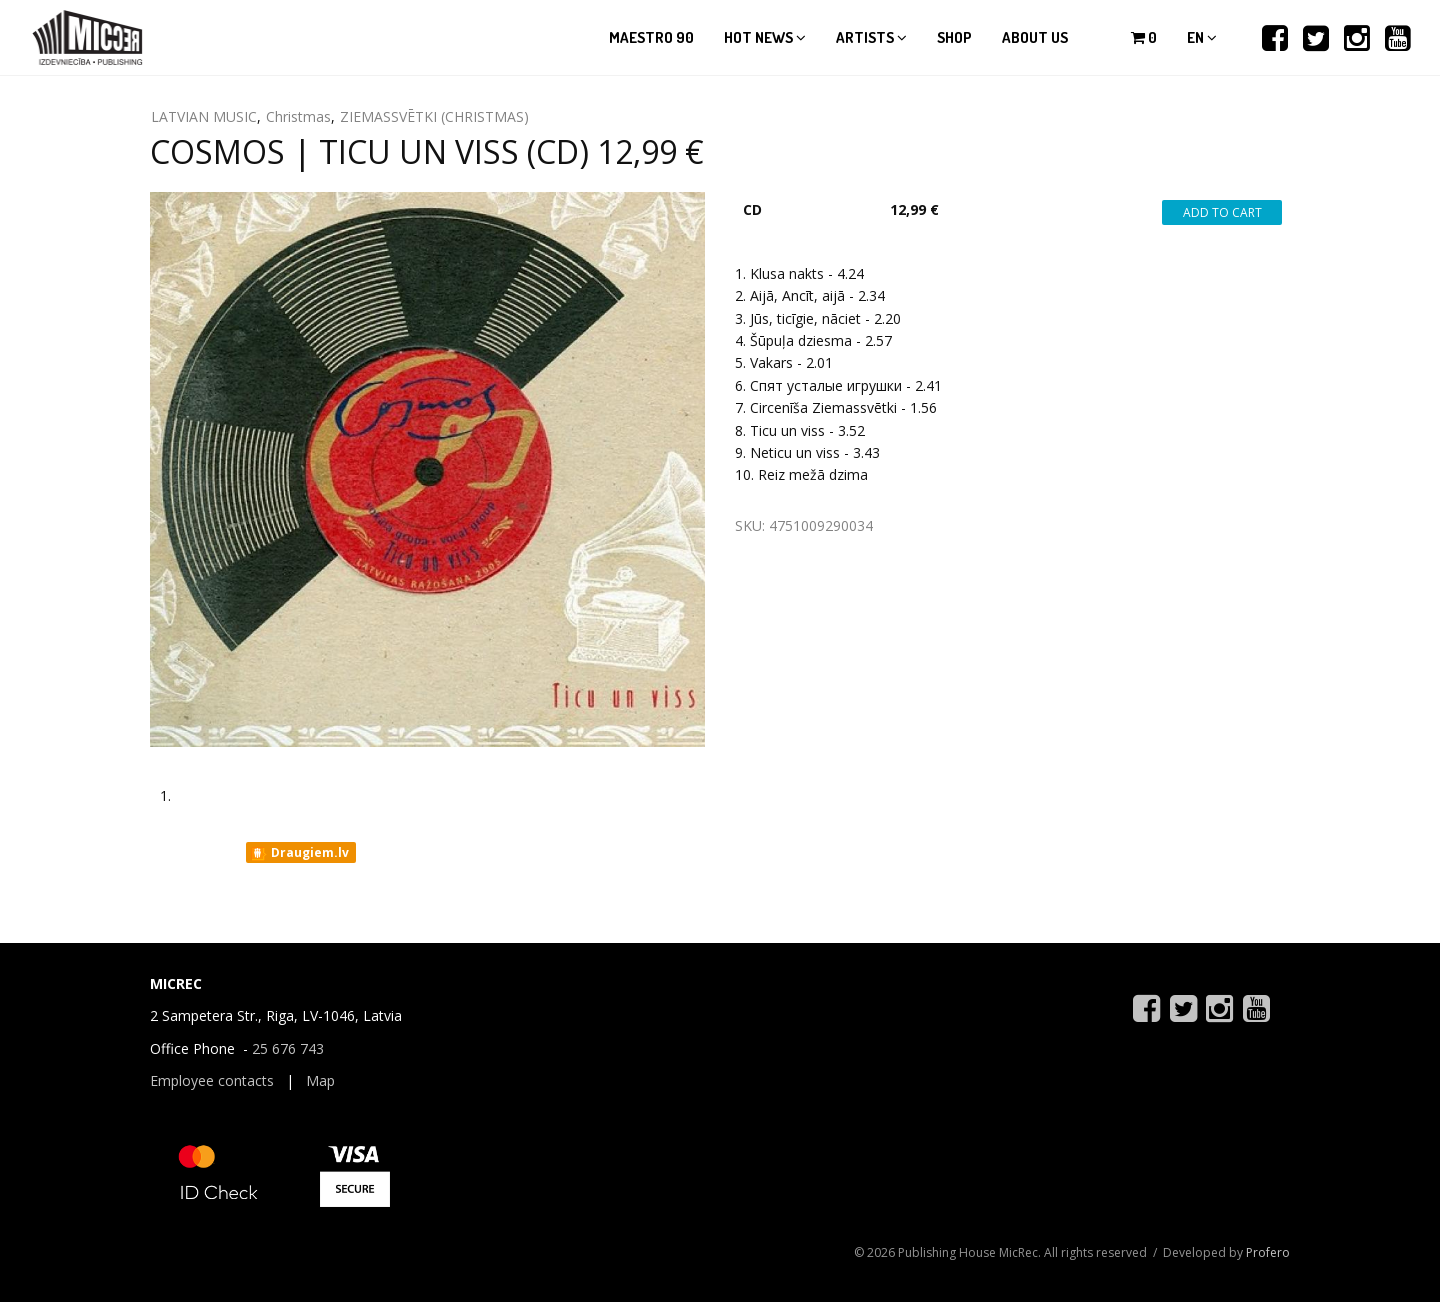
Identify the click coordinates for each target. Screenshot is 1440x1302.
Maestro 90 (651, 37)
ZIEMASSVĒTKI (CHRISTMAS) (434, 116)
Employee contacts (212, 1080)
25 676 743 (288, 1048)
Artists (871, 37)
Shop (954, 37)
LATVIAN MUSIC (204, 116)
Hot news (765, 37)
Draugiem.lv (299, 853)
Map (320, 1080)
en (1202, 37)
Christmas (298, 116)
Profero (1268, 1252)
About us (1035, 37)
